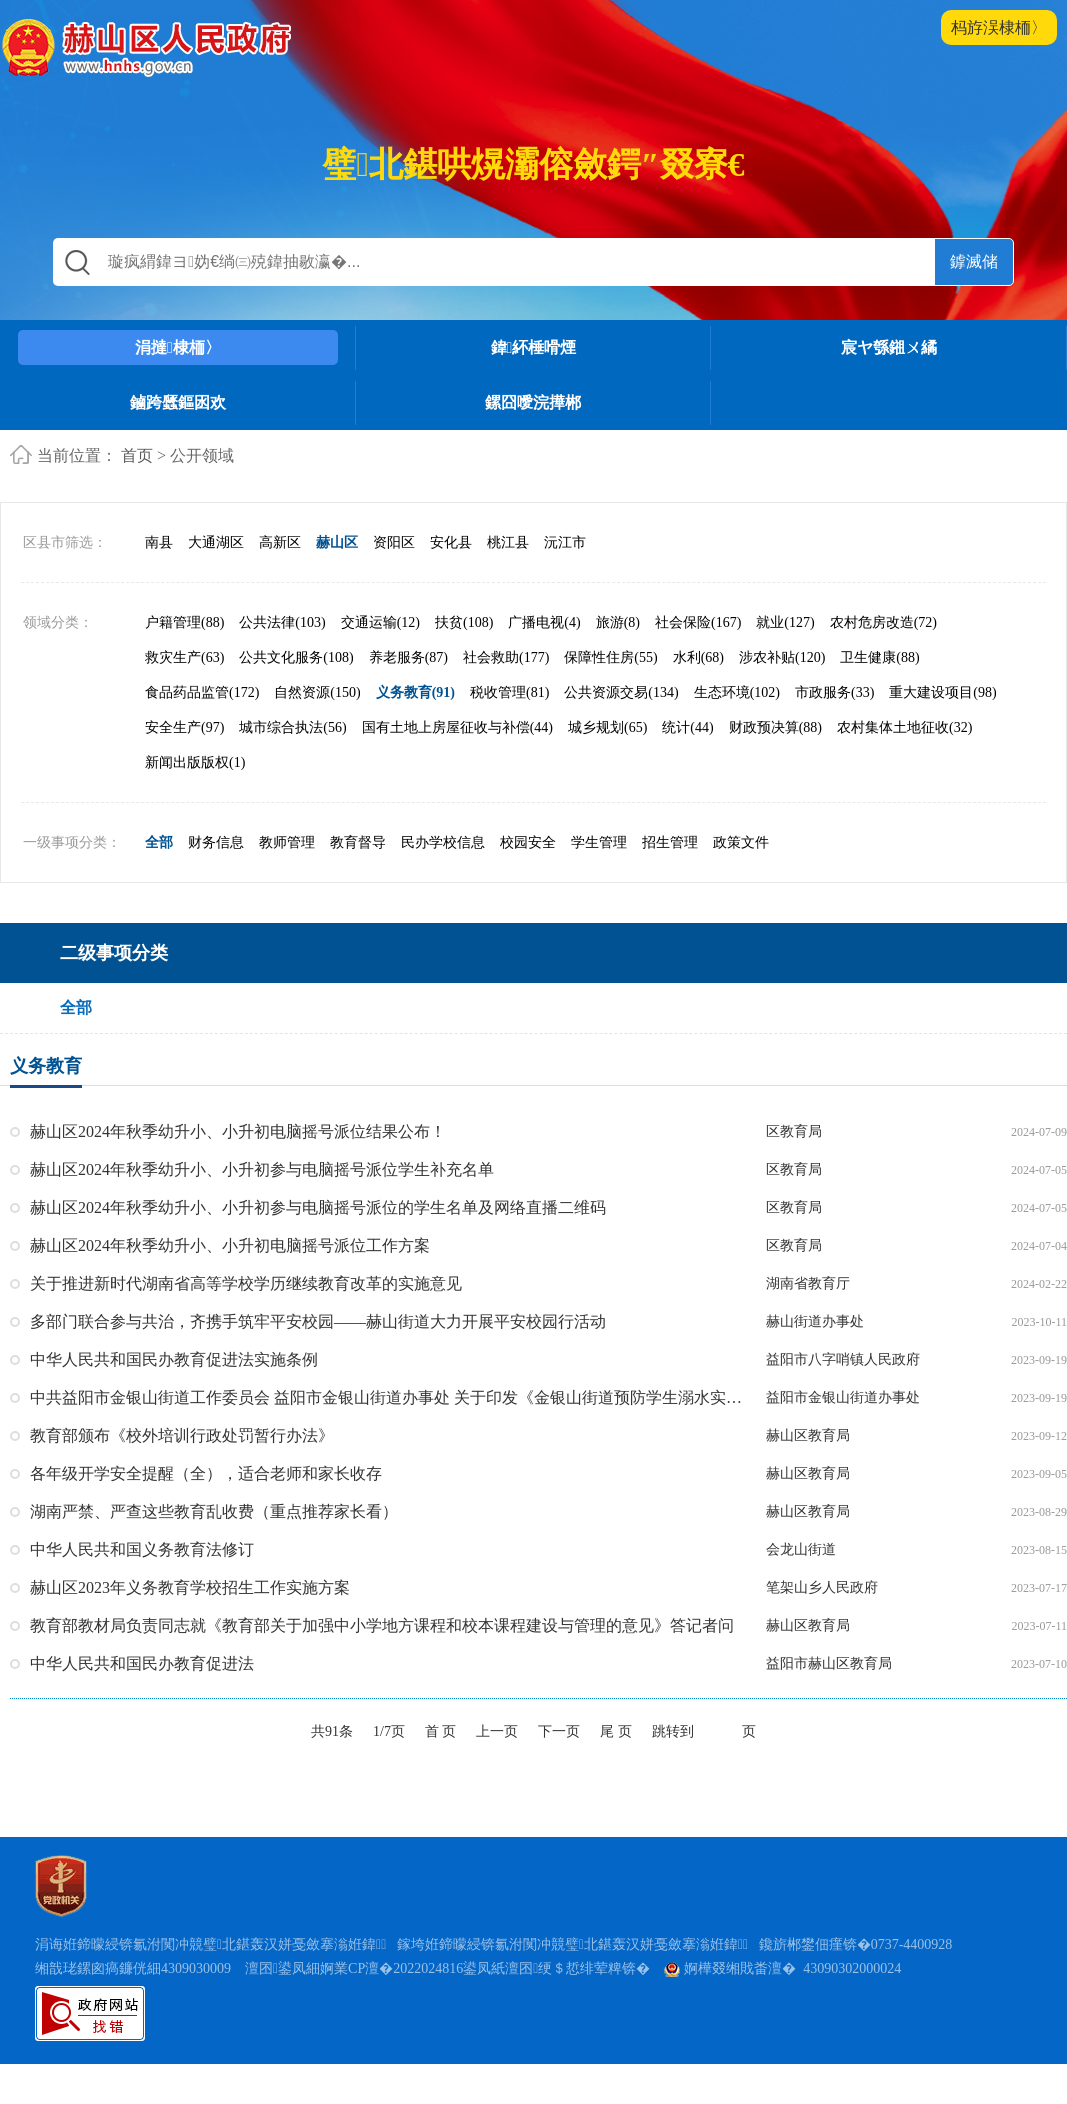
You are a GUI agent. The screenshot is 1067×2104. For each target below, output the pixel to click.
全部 (159, 842)
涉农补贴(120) (782, 657)
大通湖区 (216, 542)
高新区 (280, 542)
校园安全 (528, 842)
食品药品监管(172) (202, 692)
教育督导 (358, 842)
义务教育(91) (415, 692)
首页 (137, 455)
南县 (159, 542)
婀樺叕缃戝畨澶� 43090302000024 (782, 1968)
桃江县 (508, 542)
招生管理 (670, 842)
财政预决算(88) (775, 727)
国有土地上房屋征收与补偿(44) (457, 727)
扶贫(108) (464, 622)
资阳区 (394, 542)
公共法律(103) (282, 622)
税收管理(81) (509, 692)
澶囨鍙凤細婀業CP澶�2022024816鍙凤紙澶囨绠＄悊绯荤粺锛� (447, 1968)
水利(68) (698, 657)
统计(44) (687, 727)
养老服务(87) (408, 657)
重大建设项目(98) (942, 692)
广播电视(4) (544, 622)
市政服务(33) (834, 692)
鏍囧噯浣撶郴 (533, 402)
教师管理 (287, 842)
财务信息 (216, 842)
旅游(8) (618, 622)
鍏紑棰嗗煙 (534, 347)
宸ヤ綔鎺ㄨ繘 (889, 347)
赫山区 (337, 542)
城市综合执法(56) (292, 727)
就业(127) (785, 622)
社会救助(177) (506, 657)
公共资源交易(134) (621, 692)
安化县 (451, 542)
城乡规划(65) (607, 727)
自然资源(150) (317, 692)
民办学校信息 (443, 842)
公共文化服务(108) (296, 657)
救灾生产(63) (184, 657)
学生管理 (599, 842)
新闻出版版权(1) (195, 762)
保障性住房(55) (610, 657)
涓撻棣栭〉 (178, 347)
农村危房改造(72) (883, 622)
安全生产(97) (184, 727)
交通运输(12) (380, 622)
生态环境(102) (737, 692)
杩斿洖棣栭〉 (999, 27)
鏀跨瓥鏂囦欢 (178, 402)
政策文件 (741, 842)
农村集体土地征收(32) (904, 727)
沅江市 (565, 542)
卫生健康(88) (879, 657)
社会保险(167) (698, 622)
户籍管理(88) (184, 622)
